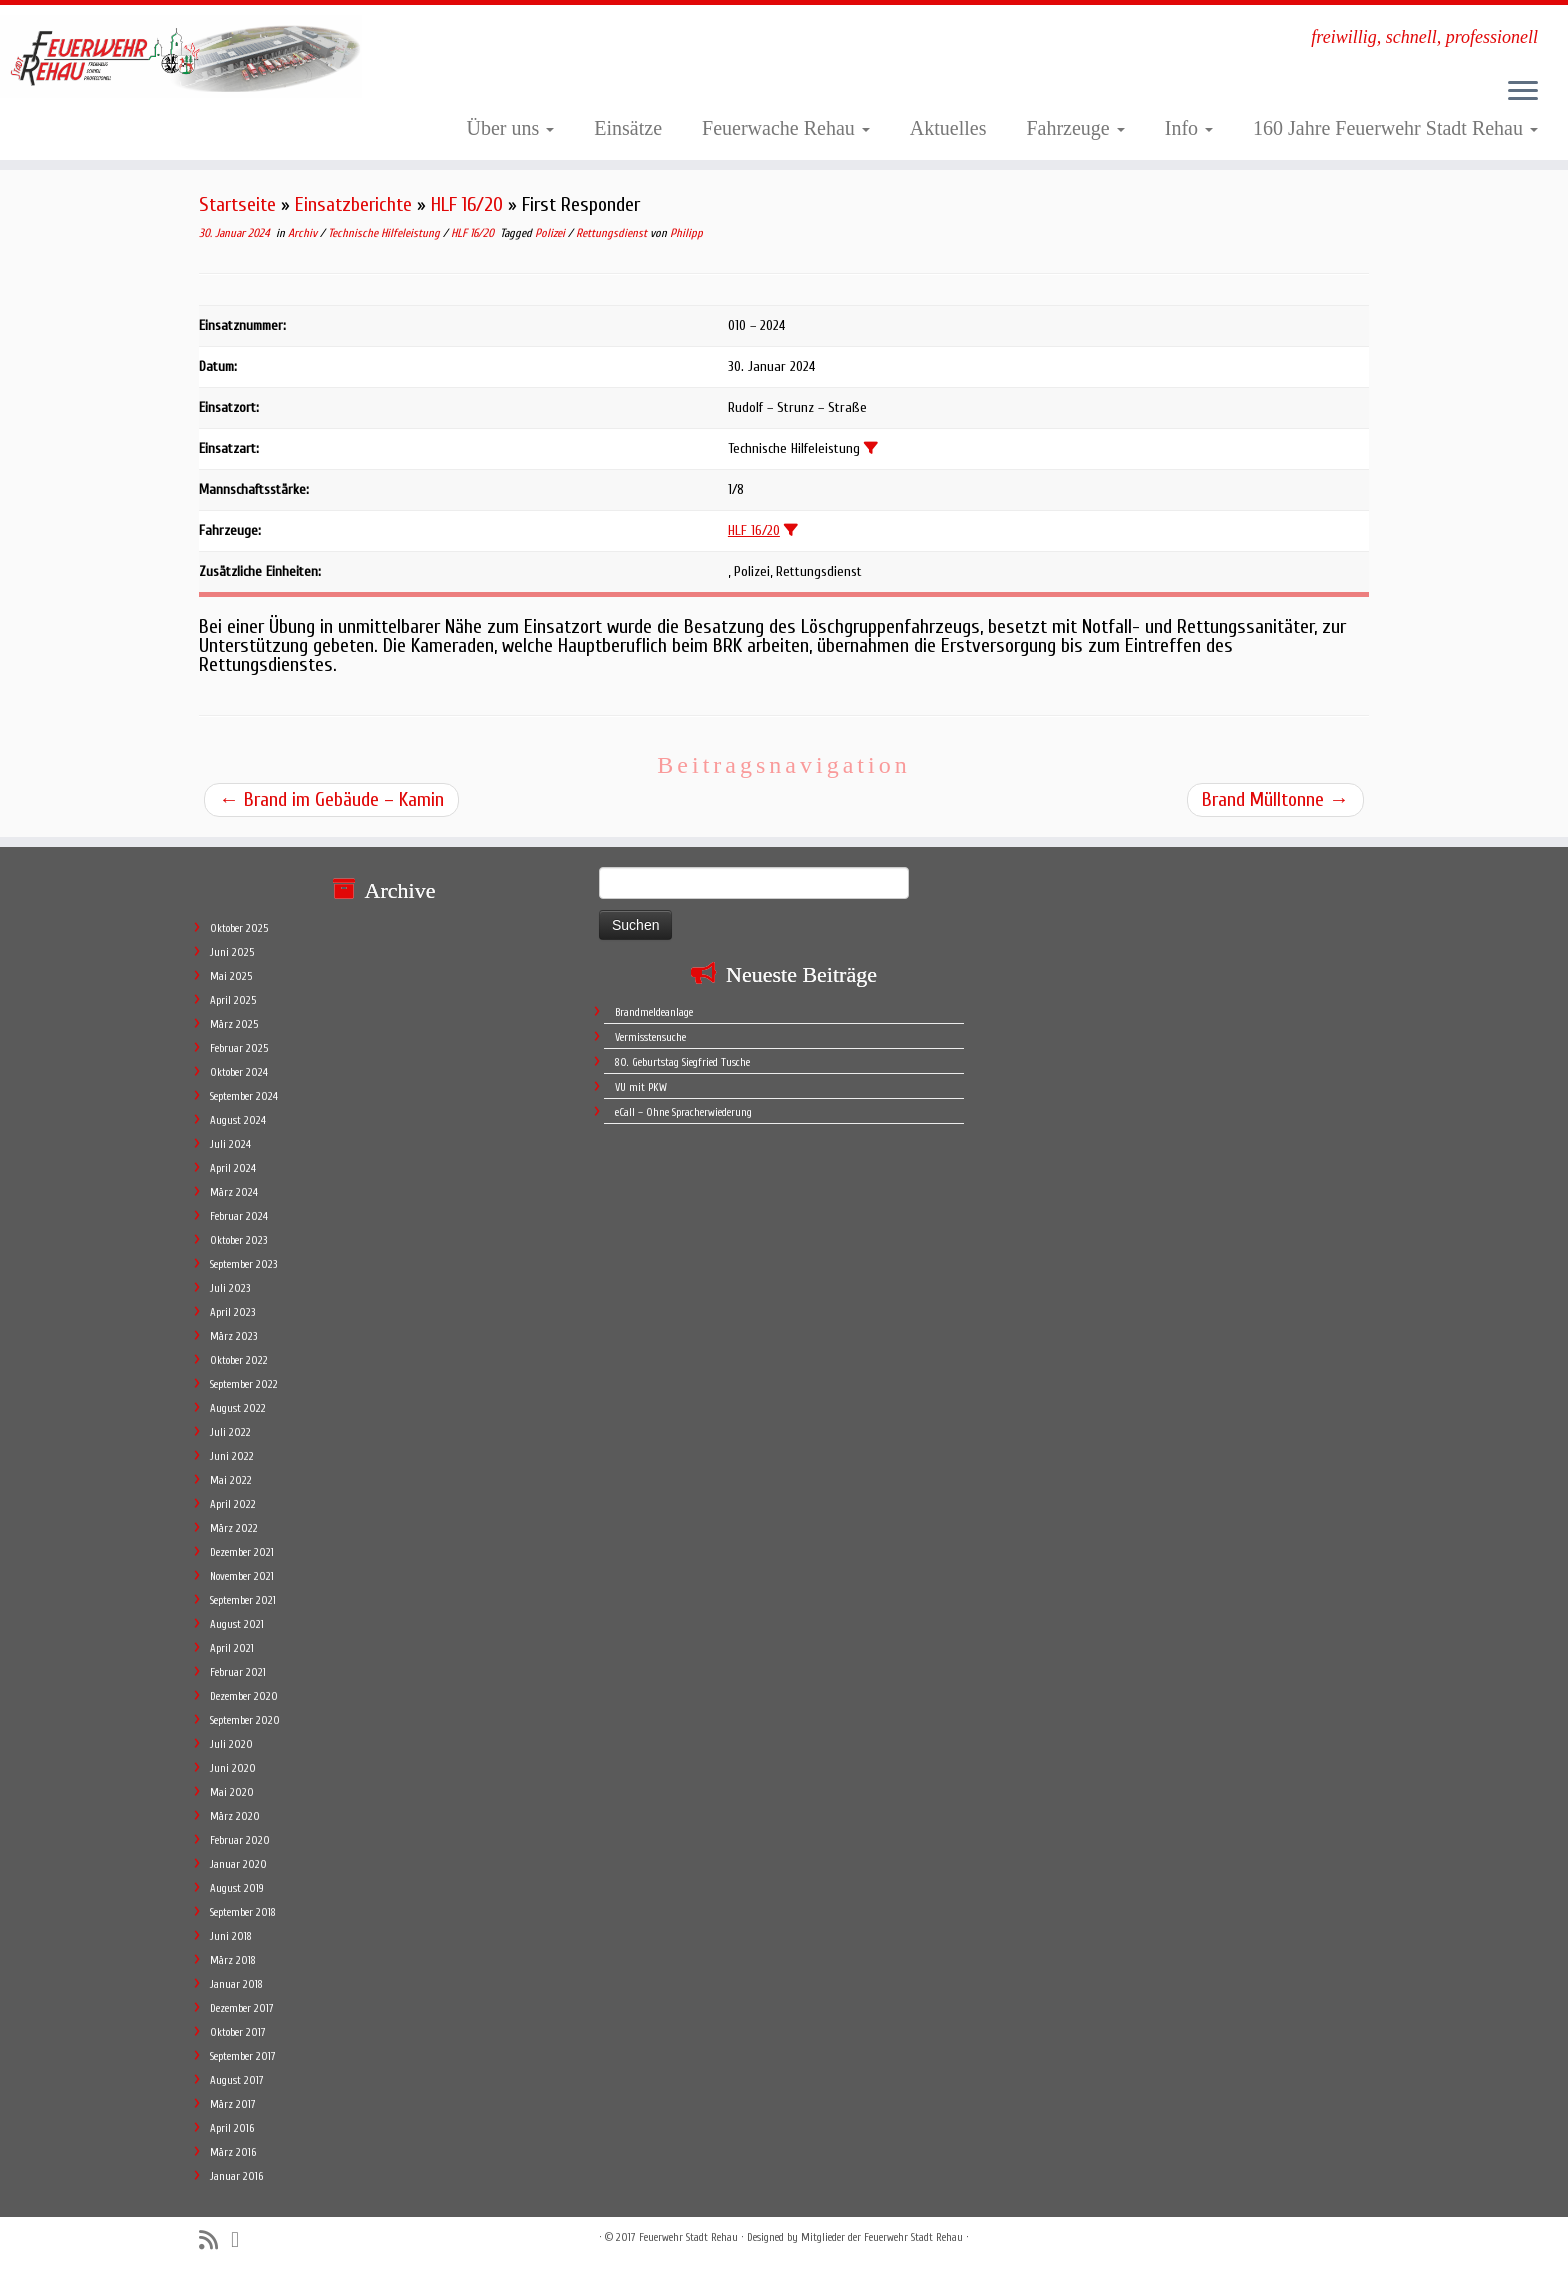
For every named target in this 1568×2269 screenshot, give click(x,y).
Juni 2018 (231, 1936)
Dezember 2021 (242, 1552)
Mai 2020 (232, 1792)
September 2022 (244, 1384)
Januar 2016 (236, 2176)
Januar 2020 (238, 1864)
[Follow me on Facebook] (241, 2240)
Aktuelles (948, 128)
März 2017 (233, 2104)
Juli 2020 (231, 1744)
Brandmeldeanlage (654, 1012)
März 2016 (233, 2152)
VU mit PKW (641, 1087)
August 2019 (237, 1888)
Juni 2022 (232, 1456)
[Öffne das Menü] (1523, 92)
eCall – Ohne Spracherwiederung (683, 1112)
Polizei (551, 233)
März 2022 (234, 1528)
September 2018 (243, 1912)
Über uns (511, 128)
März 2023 (233, 1336)
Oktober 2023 (238, 1240)
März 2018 (233, 1960)
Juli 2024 (230, 1144)
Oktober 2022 (239, 1360)
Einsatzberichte (353, 204)
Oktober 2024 (239, 1072)
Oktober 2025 (239, 928)
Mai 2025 (231, 976)
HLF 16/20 (467, 204)
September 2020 (245, 1720)
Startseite (237, 204)
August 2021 (237, 1624)
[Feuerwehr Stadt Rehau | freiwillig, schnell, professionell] (181, 56)
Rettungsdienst (613, 233)
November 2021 (242, 1576)
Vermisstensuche (650, 1037)
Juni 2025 (232, 952)
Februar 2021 (238, 1672)
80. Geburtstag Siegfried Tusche (682, 1062)
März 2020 (235, 1816)
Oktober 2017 (238, 2032)
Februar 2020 (240, 1840)
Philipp (686, 233)
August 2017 (237, 2080)
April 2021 (232, 1648)
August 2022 (238, 1408)
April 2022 (233, 1504)
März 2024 (234, 1192)
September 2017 (243, 2056)
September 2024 (244, 1096)
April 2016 (232, 2128)
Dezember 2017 (242, 2008)
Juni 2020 (233, 1768)
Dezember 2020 (244, 1696)
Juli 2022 (230, 1432)
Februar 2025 (239, 1048)
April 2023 (232, 1312)
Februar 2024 (239, 1216)
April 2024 (233, 1168)
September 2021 (243, 1600)
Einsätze (628, 128)
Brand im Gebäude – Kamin (331, 799)
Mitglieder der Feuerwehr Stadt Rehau (882, 2237)
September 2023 (243, 1264)
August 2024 (238, 1120)
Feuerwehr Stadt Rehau (688, 2237)
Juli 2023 (230, 1288)
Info (1189, 128)
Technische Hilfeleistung (385, 233)
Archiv (304, 233)
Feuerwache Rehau (786, 128)
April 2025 (233, 1000)
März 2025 (234, 1024)
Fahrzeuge (1075, 128)
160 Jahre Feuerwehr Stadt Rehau (1395, 128)
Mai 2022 (231, 1480)
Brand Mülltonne (1275, 799)
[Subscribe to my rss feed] (215, 2240)
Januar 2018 (236, 1984)
